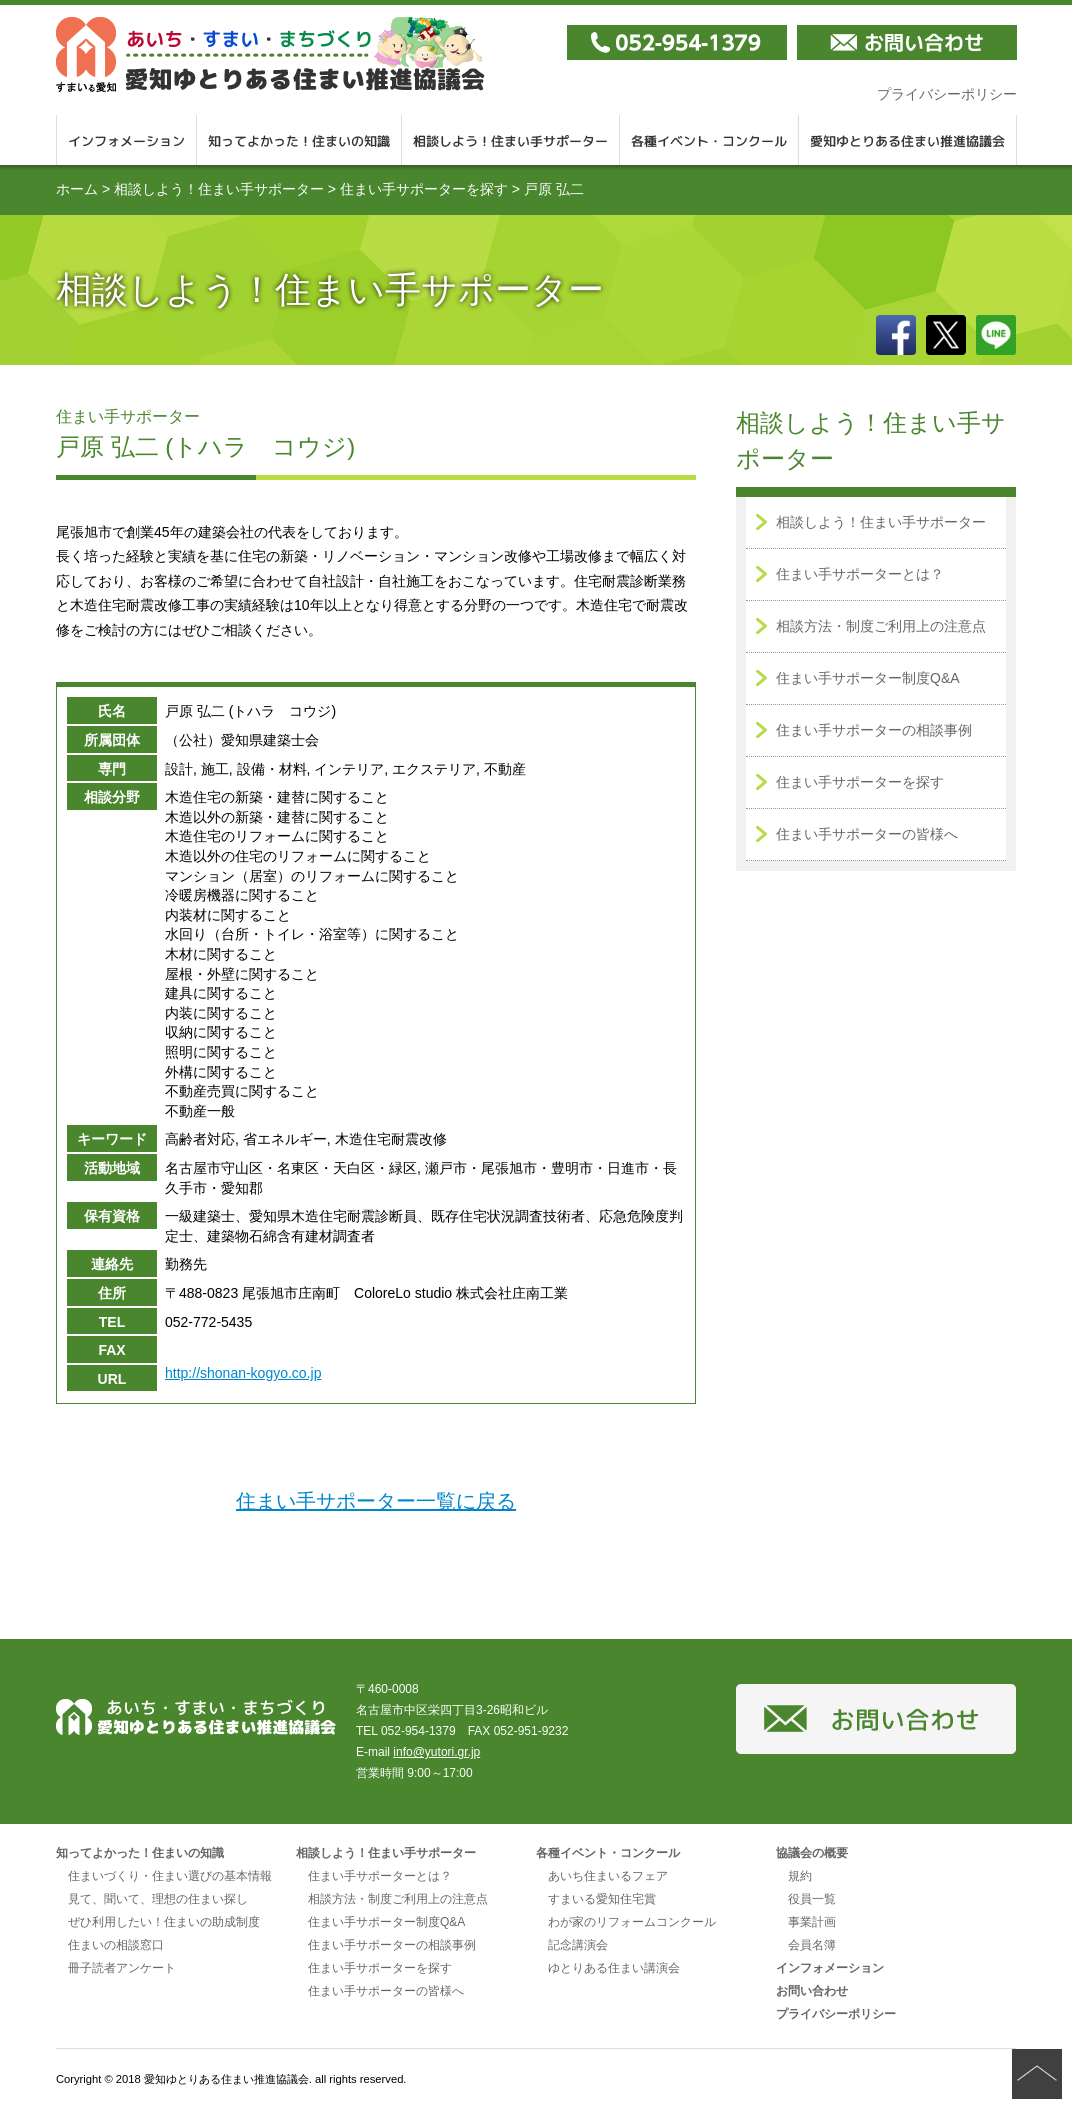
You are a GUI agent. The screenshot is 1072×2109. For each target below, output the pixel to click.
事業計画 (812, 1922)
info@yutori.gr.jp (436, 1752)
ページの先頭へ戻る (1037, 2074)
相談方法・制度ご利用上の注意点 (881, 626)
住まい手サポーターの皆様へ (867, 834)
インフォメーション (126, 140)
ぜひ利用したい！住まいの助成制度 (164, 1922)
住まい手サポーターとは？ (860, 574)
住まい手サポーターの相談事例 (874, 730)
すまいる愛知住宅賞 (602, 1899)
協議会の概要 (812, 1853)
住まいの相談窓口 (116, 1945)
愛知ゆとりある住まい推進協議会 (908, 140)
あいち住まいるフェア (608, 1876)
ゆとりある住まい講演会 (614, 1968)
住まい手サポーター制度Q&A (868, 678)
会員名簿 (812, 1945)
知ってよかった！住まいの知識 (299, 140)
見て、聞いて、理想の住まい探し (158, 1899)
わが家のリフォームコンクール (632, 1922)
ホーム (77, 189)
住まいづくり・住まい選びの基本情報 (170, 1876)
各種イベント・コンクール (709, 140)
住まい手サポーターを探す (424, 189)
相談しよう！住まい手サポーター (511, 140)
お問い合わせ (812, 1991)
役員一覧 (812, 1899)
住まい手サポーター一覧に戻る (376, 1501)
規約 (800, 1876)
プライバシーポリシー (947, 94)
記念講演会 (578, 1945)
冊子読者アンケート (122, 1968)
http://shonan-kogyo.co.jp (243, 1373)
